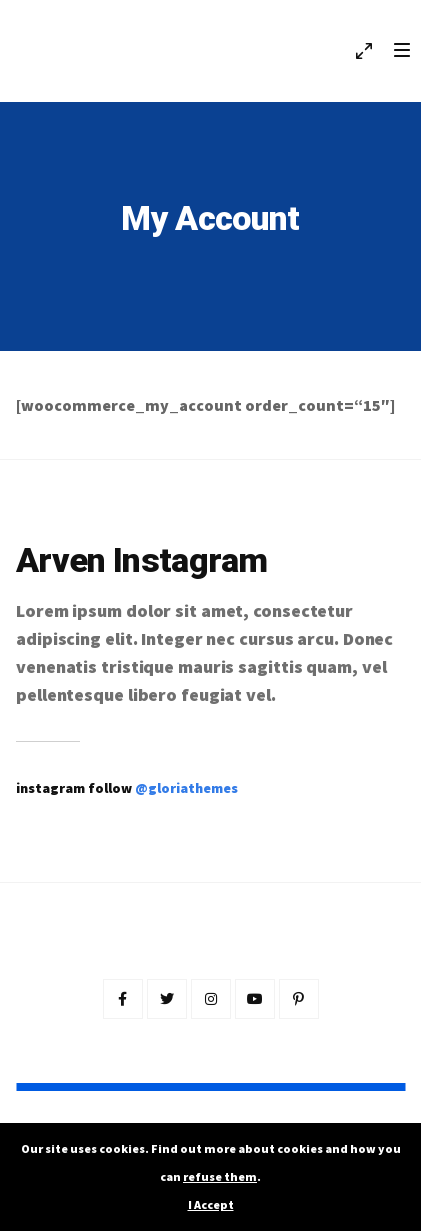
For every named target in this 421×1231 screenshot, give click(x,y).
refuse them (220, 1176)
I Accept (211, 1204)
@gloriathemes (186, 788)
